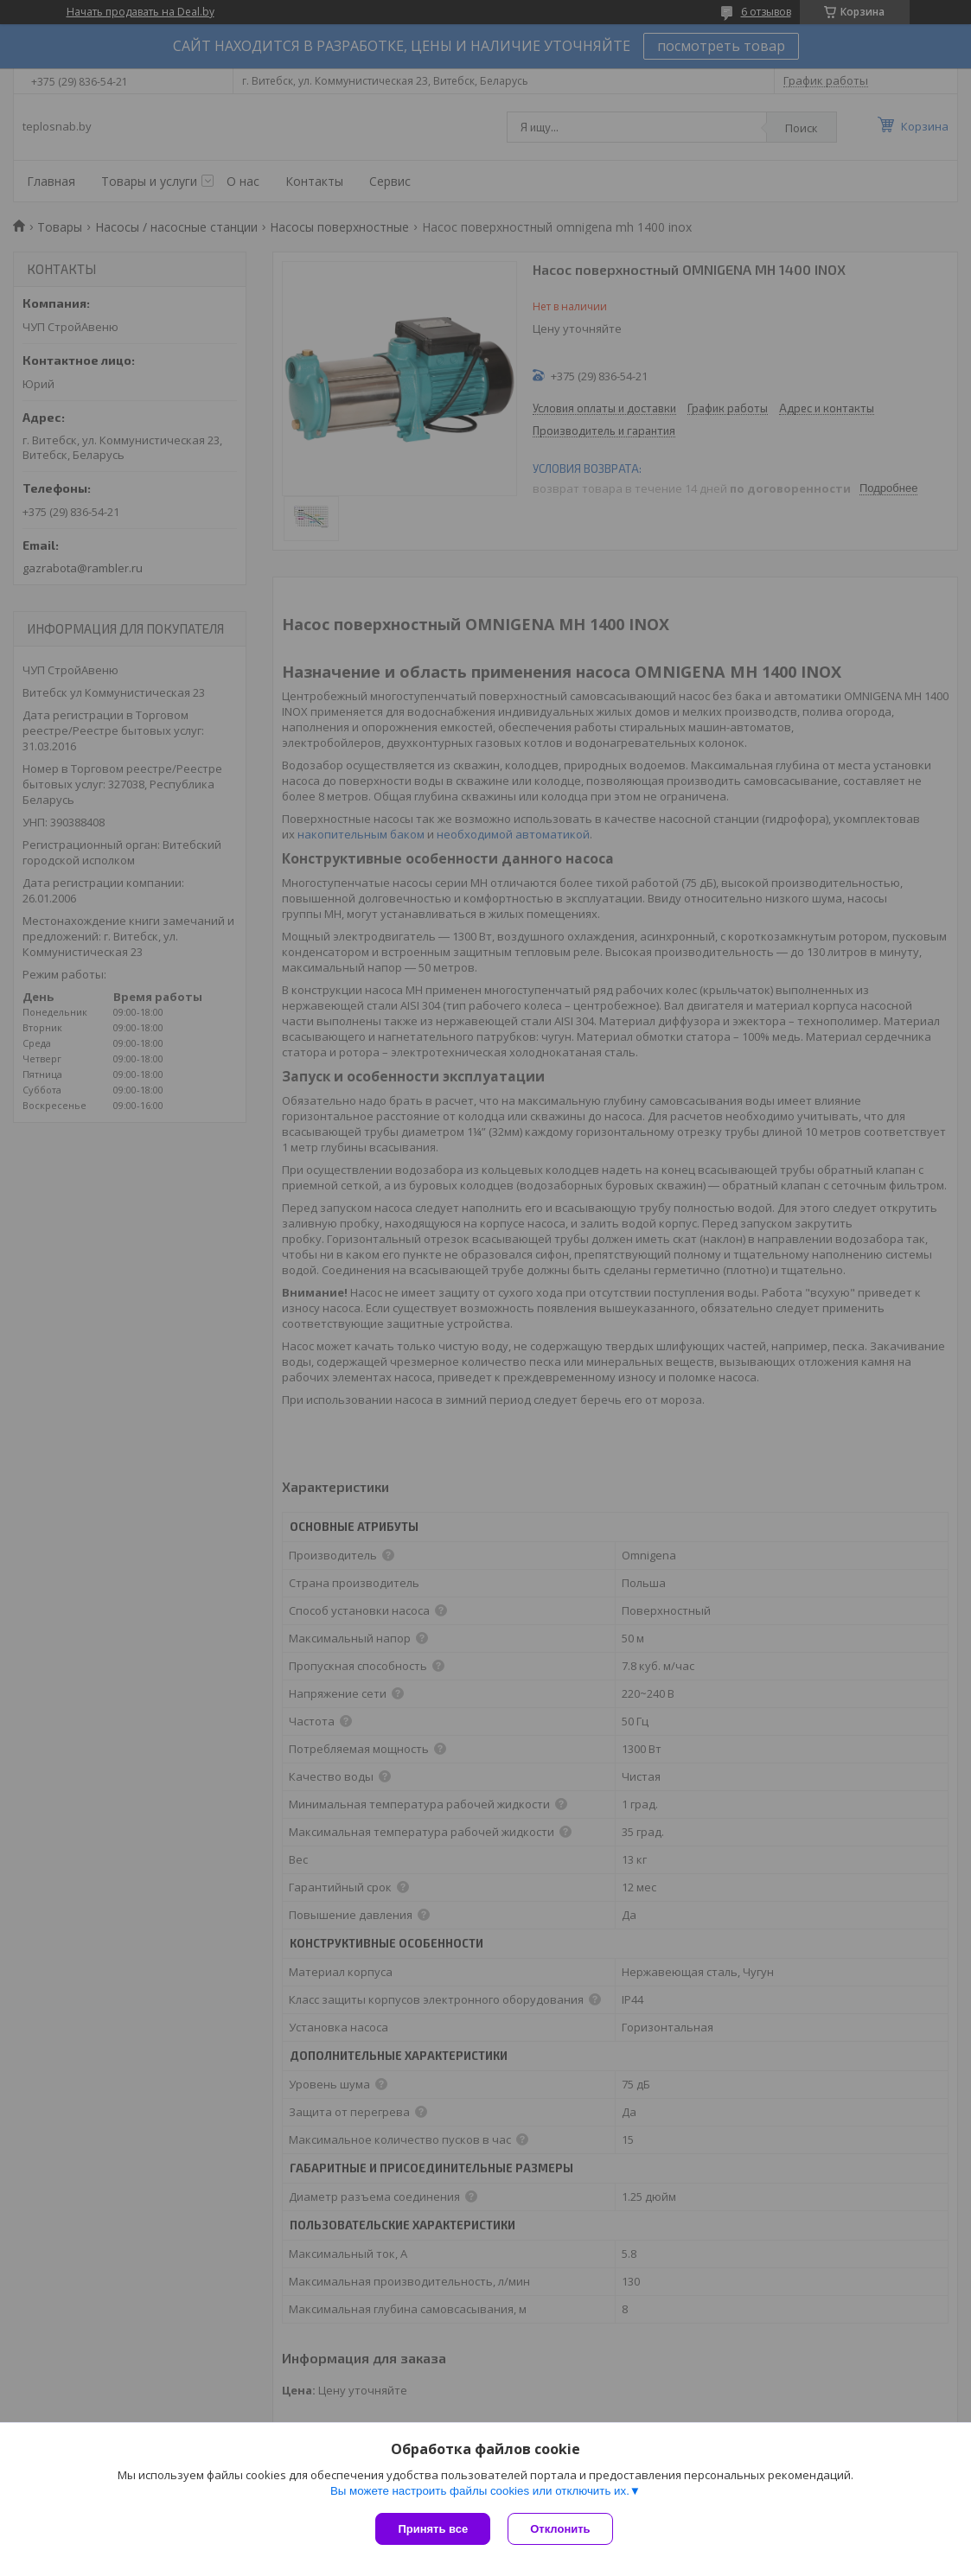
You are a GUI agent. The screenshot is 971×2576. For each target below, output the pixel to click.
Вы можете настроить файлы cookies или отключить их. (479, 2490)
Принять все (433, 2528)
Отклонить (560, 2528)
